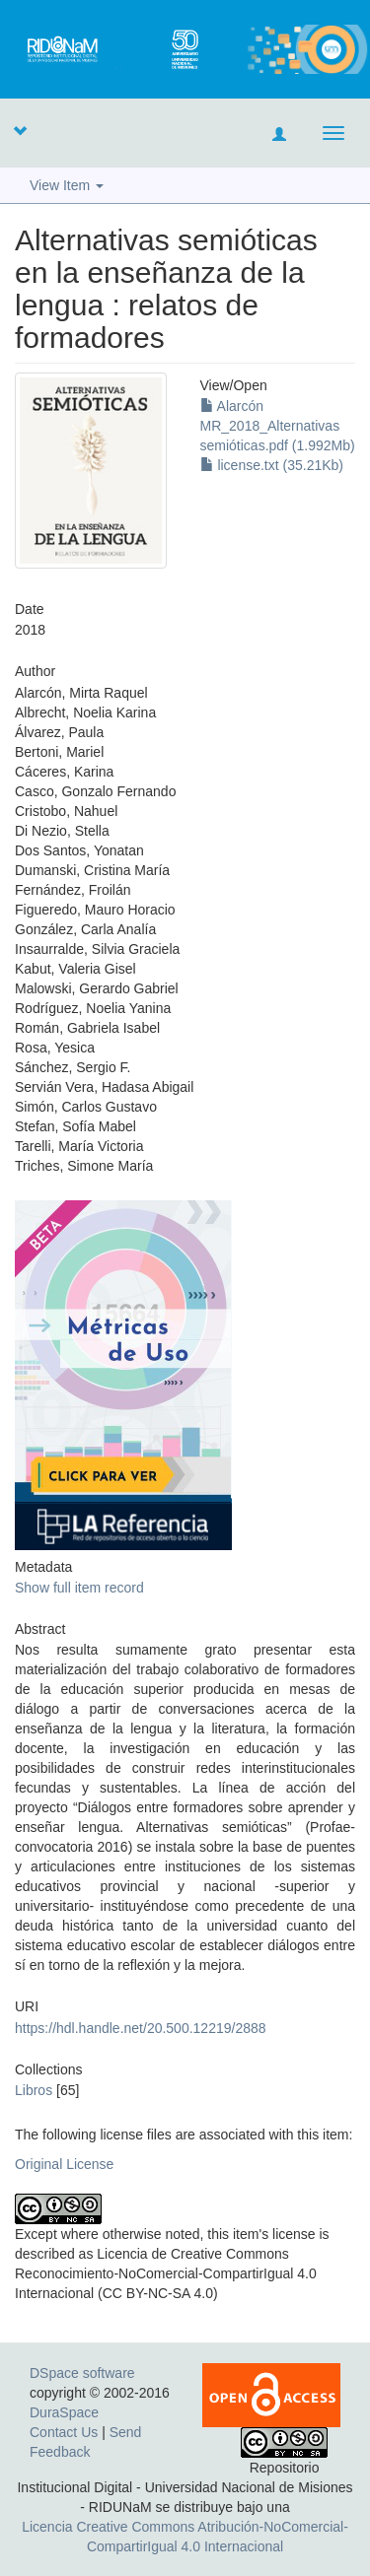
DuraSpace (64, 2412)
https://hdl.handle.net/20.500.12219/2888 (140, 2028)
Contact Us (64, 2432)
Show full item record (79, 1587)
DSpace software (82, 2373)
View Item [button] (67, 185)
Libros (33, 2090)
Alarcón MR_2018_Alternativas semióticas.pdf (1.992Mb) (277, 425)
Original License (64, 2164)
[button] (19, 130)
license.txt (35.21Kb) (272, 465)
